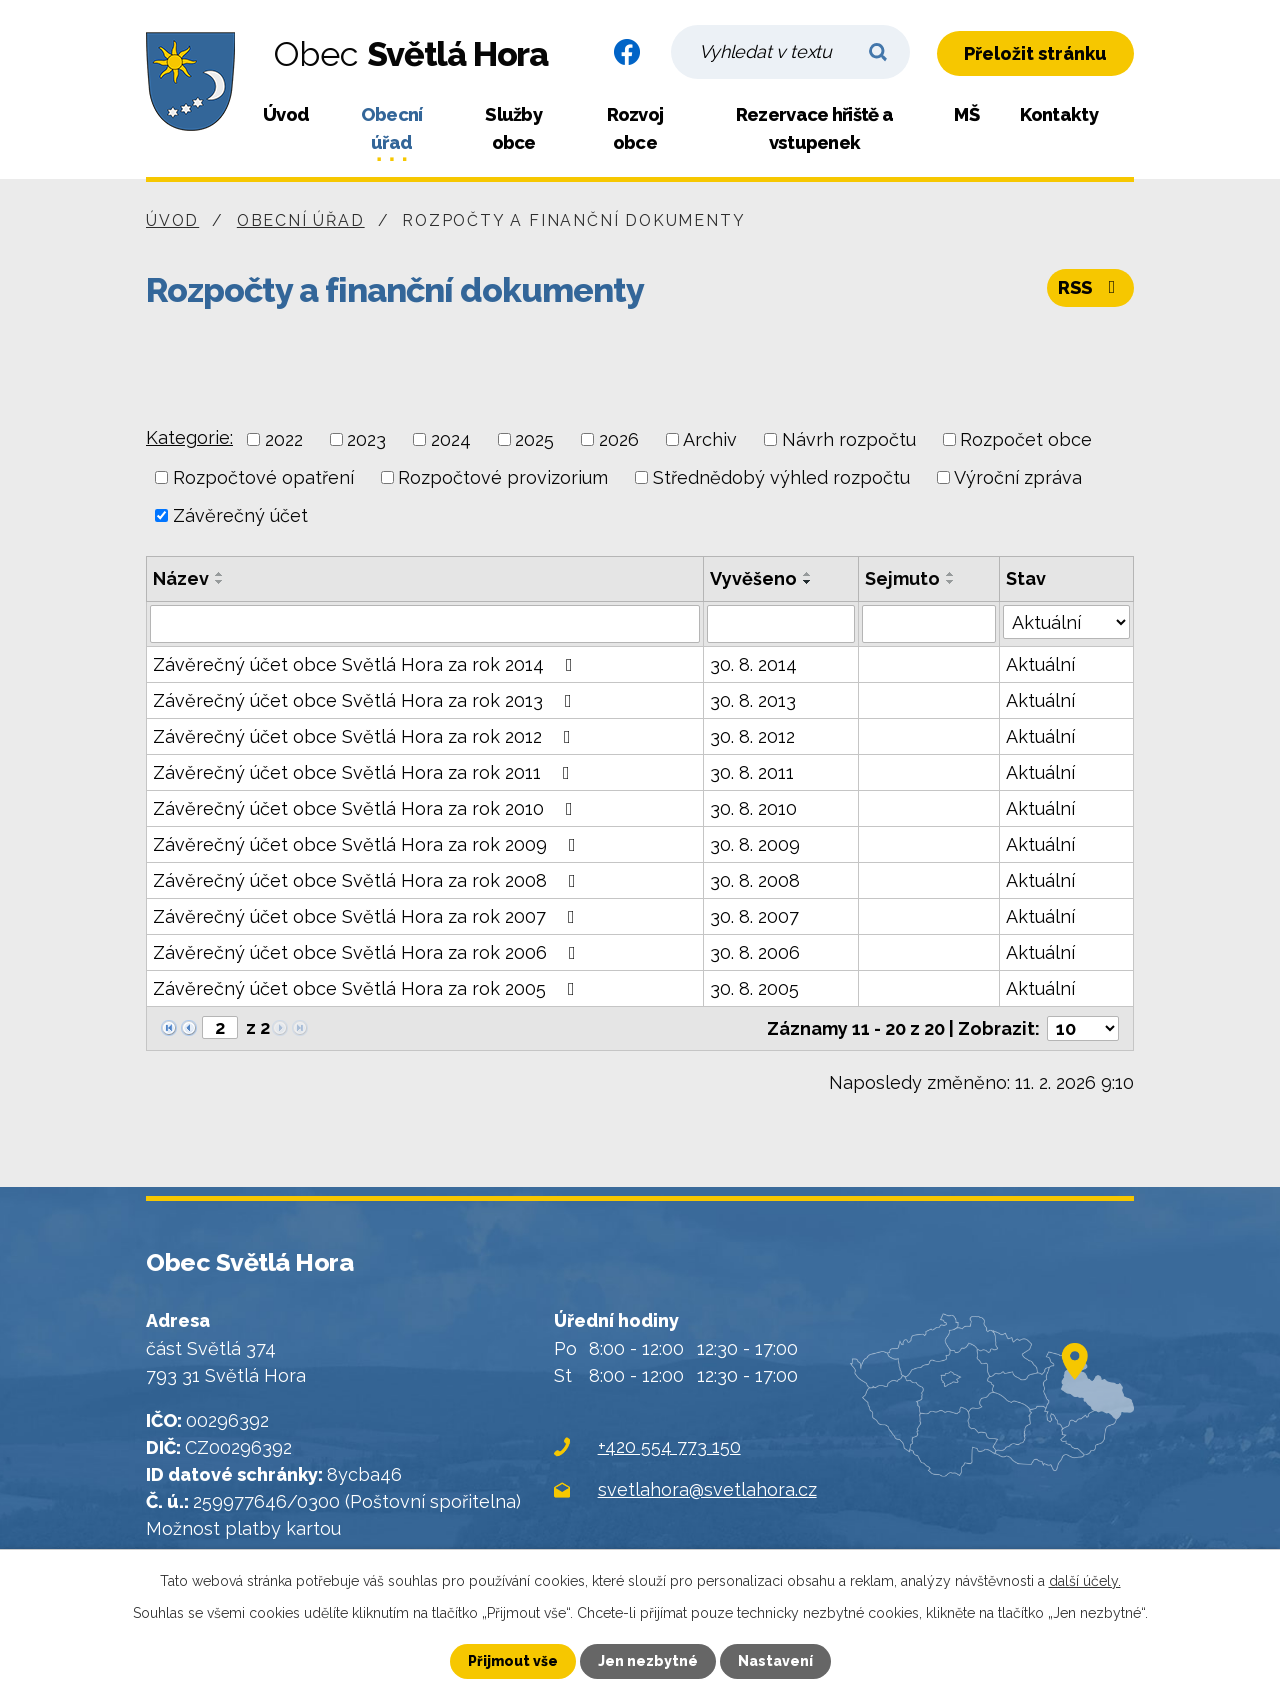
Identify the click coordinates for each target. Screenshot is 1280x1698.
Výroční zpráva (1018, 477)
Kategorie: (189, 437)
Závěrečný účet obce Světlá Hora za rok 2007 (368, 916)
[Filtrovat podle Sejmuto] (929, 624)
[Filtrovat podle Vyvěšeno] (781, 624)
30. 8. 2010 (753, 808)
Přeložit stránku (1035, 53)
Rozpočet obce (1026, 439)
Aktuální (1040, 664)
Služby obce (513, 128)
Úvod (286, 114)
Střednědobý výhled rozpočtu (781, 477)
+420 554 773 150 (669, 1446)
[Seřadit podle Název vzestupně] (220, 574)
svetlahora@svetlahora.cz (707, 1489)
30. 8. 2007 (754, 916)
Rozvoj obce (635, 128)
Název (181, 578)
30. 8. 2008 (755, 880)
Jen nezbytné (648, 1661)
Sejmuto (902, 578)
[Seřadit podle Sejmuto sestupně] (951, 582)
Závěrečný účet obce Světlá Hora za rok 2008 (368, 880)
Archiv (710, 439)
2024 (451, 439)
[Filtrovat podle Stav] (1066, 622)
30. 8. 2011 (752, 772)
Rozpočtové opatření (263, 477)
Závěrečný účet (240, 515)
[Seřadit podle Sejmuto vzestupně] (951, 574)
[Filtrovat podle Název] (425, 624)
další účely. (1085, 1581)
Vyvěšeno (753, 578)
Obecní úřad (392, 128)
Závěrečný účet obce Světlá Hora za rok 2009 (368, 844)
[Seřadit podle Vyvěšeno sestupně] (808, 582)
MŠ (966, 114)
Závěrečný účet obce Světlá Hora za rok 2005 (368, 988)
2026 (619, 439)
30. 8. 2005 (754, 988)
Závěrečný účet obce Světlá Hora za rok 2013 (366, 700)
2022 (284, 439)
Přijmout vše (513, 1661)
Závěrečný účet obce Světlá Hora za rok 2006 (368, 952)
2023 (366, 439)
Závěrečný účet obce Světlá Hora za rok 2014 (367, 664)
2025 (534, 439)
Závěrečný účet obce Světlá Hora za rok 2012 (366, 736)
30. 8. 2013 (753, 700)
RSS (1091, 287)
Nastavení (775, 1661)
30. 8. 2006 (755, 952)
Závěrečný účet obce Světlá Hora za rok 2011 (365, 772)
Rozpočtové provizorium (503, 477)
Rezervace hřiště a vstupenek (814, 128)
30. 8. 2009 (755, 844)
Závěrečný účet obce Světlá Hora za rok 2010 (367, 808)
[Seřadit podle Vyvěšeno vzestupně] (808, 574)
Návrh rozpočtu (849, 439)
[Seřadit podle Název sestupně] (220, 582)
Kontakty (1058, 114)
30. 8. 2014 (753, 664)
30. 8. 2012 (752, 736)
